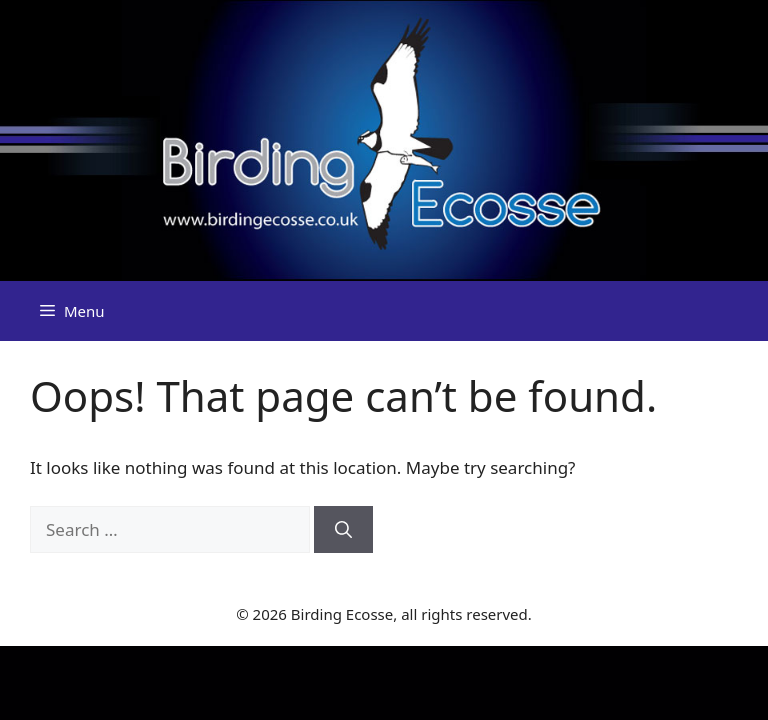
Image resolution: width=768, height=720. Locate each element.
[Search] (343, 530)
